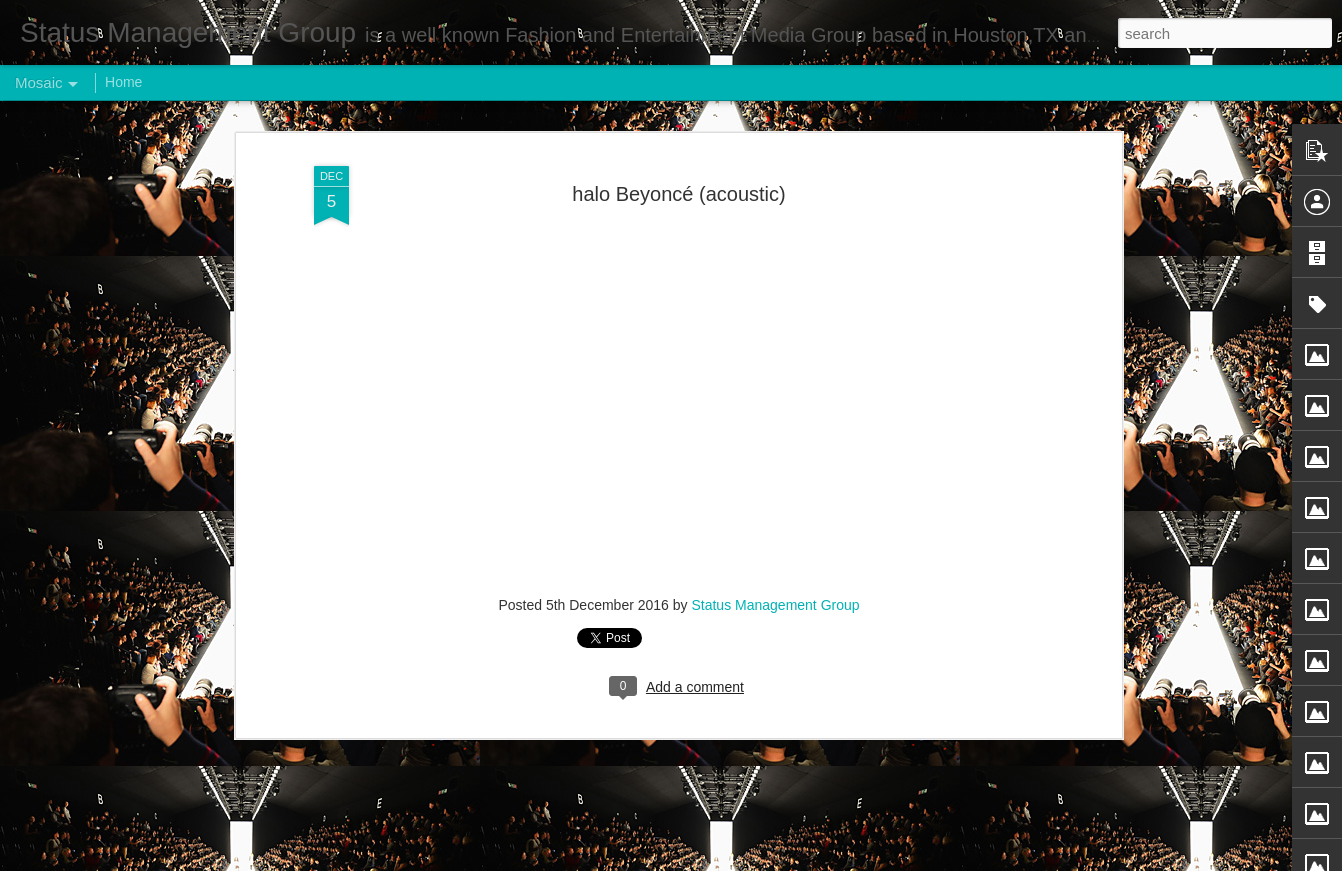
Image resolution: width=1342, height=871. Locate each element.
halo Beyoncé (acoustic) (678, 194)
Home (123, 82)
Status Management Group (775, 605)
